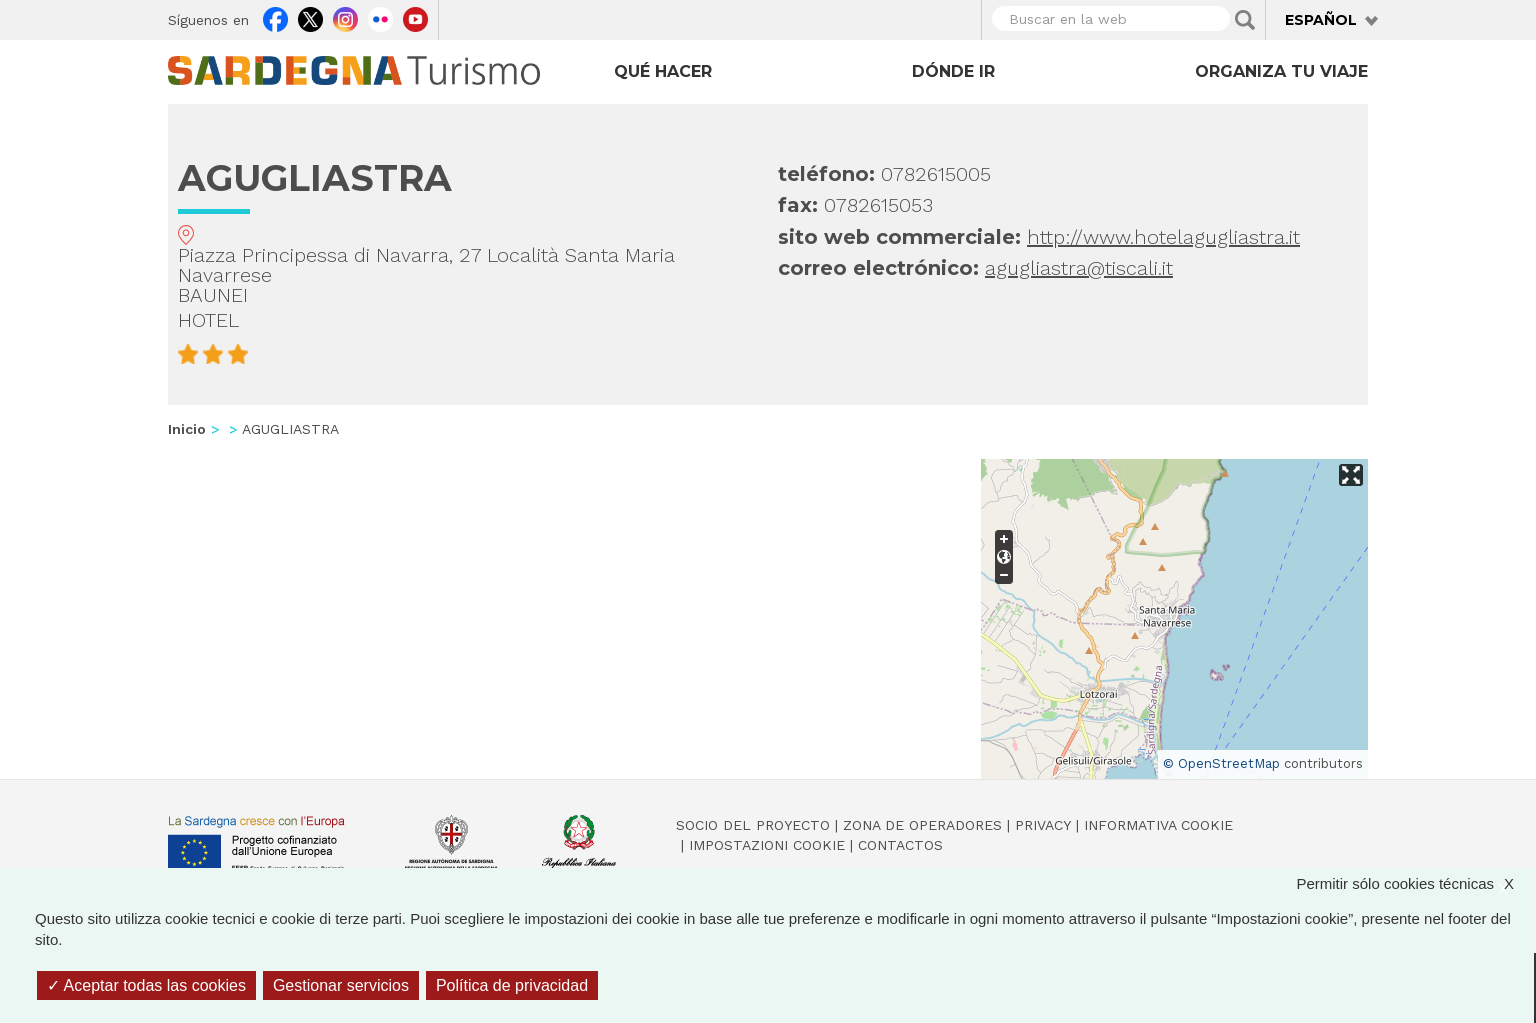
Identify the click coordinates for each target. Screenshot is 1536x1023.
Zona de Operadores (922, 825)
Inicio (187, 429)
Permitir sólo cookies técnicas (1415, 883)
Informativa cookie (1158, 825)
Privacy (1043, 825)
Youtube (415, 17)
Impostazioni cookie (767, 845)
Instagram (345, 17)
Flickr (380, 17)
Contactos (900, 845)
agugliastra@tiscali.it (1079, 268)
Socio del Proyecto (753, 825)
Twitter (310, 17)
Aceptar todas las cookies (146, 985)
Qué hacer (663, 71)
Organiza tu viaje (1281, 71)
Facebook (275, 17)
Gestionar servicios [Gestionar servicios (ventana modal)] (341, 985)
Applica (1245, 20)
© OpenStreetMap (1221, 763)
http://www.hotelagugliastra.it (1163, 237)
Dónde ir (953, 71)
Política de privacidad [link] (512, 985)
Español (1321, 20)
